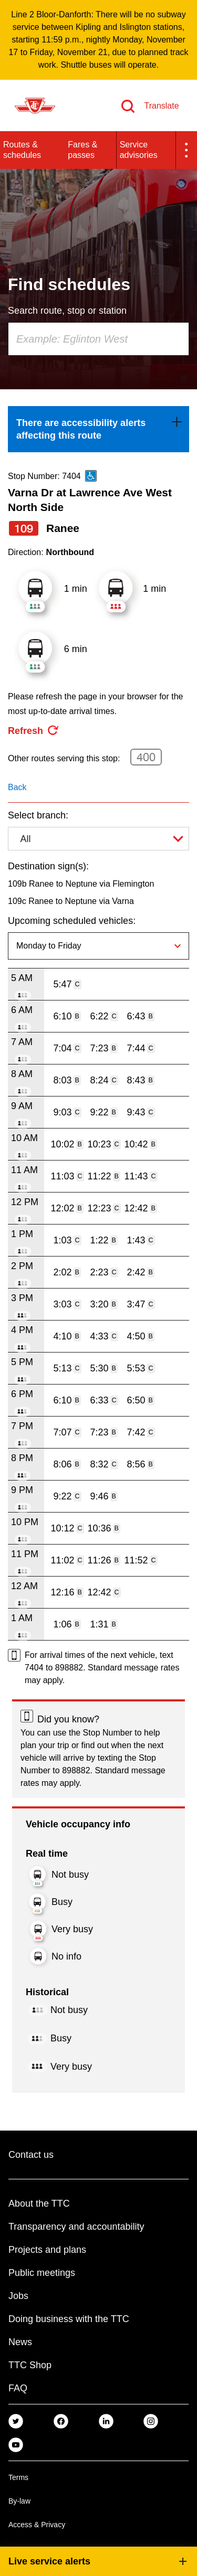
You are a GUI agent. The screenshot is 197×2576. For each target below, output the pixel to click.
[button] (186, 150)
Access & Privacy (36, 2524)
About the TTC (39, 2203)
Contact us (31, 2154)
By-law (19, 2501)
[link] (98, 429)
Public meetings (41, 2273)
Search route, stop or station (67, 310)
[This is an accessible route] (91, 476)
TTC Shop (29, 2365)
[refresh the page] (33, 730)
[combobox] (98, 339)
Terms (18, 2477)
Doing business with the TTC (68, 2319)
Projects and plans (47, 2249)
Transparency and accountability (76, 2226)
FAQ (17, 2388)
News (20, 2342)
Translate (161, 105)
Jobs (18, 2296)
